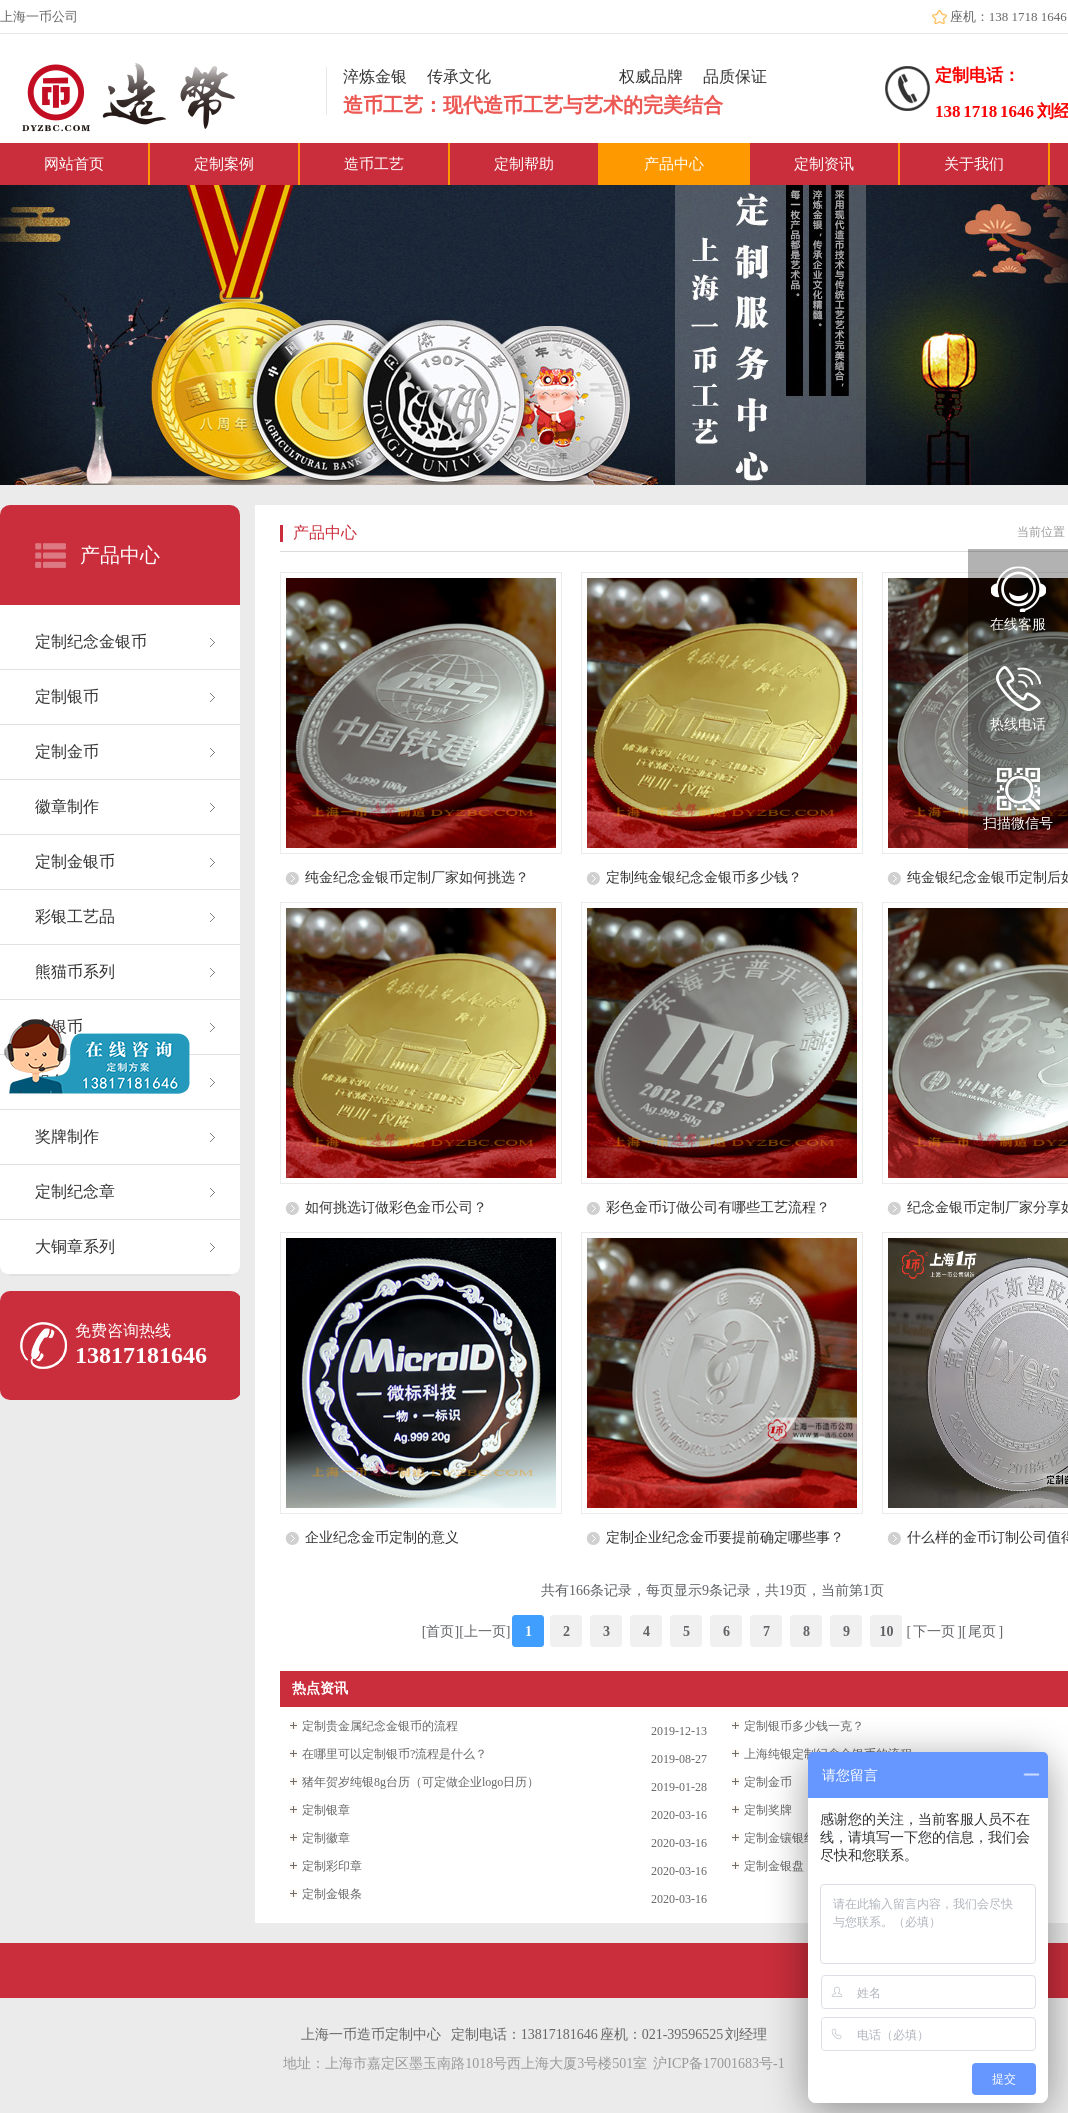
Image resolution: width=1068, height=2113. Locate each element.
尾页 (982, 1631)
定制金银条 (332, 1894)
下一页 (934, 1631)
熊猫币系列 (75, 971)
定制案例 (224, 164)
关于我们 (974, 164)
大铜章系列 (75, 1246)
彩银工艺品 (75, 916)
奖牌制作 (67, 1136)
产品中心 (674, 164)
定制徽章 (326, 1838)
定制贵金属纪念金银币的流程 (380, 1726)
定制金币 (67, 751)
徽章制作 (67, 806)
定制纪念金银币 (91, 641)
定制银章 (326, 1810)
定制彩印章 (332, 1866)
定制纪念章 (75, 1191)
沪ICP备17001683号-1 (718, 2063)
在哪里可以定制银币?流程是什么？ (394, 1754)
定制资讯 (824, 164)
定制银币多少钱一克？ (804, 1726)
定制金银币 (75, 861)
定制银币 (67, 696)
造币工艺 (374, 164)
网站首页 (74, 164)
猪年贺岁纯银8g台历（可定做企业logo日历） (420, 1782)
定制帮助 (524, 164)
